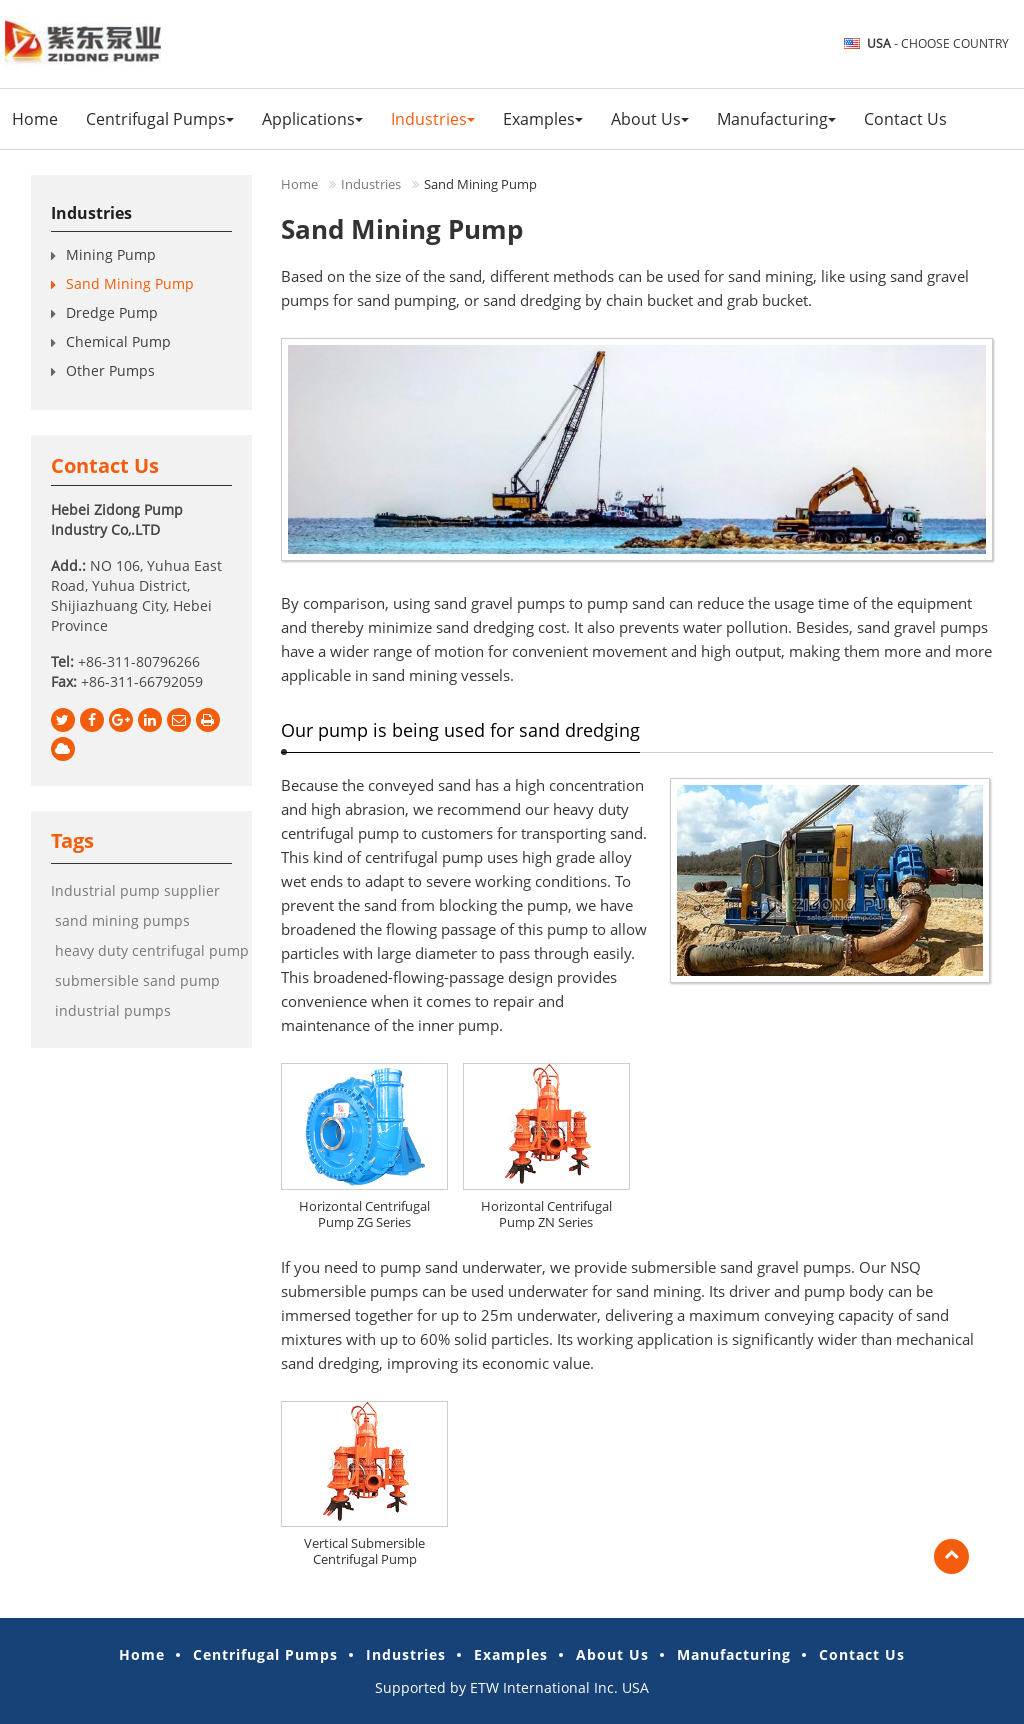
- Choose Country (938, 44)
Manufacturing (734, 1654)
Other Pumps (110, 370)
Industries (371, 184)
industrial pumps (111, 1010)
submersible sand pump (135, 980)
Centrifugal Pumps (265, 1654)
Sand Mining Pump (130, 283)
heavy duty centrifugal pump (150, 950)
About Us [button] (650, 119)
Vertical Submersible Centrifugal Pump (364, 1551)
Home (35, 119)
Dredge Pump (112, 312)
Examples (511, 1654)
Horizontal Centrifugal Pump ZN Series (546, 1214)
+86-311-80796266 (139, 661)
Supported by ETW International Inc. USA (512, 1687)
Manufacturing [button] (776, 119)
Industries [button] (433, 119)
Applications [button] (312, 119)
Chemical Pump (118, 341)
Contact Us (905, 119)
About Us (612, 1654)
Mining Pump (111, 254)
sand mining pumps (120, 920)
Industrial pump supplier (135, 890)
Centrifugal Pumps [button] (160, 119)
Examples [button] (543, 119)
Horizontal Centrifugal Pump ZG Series (364, 1214)
